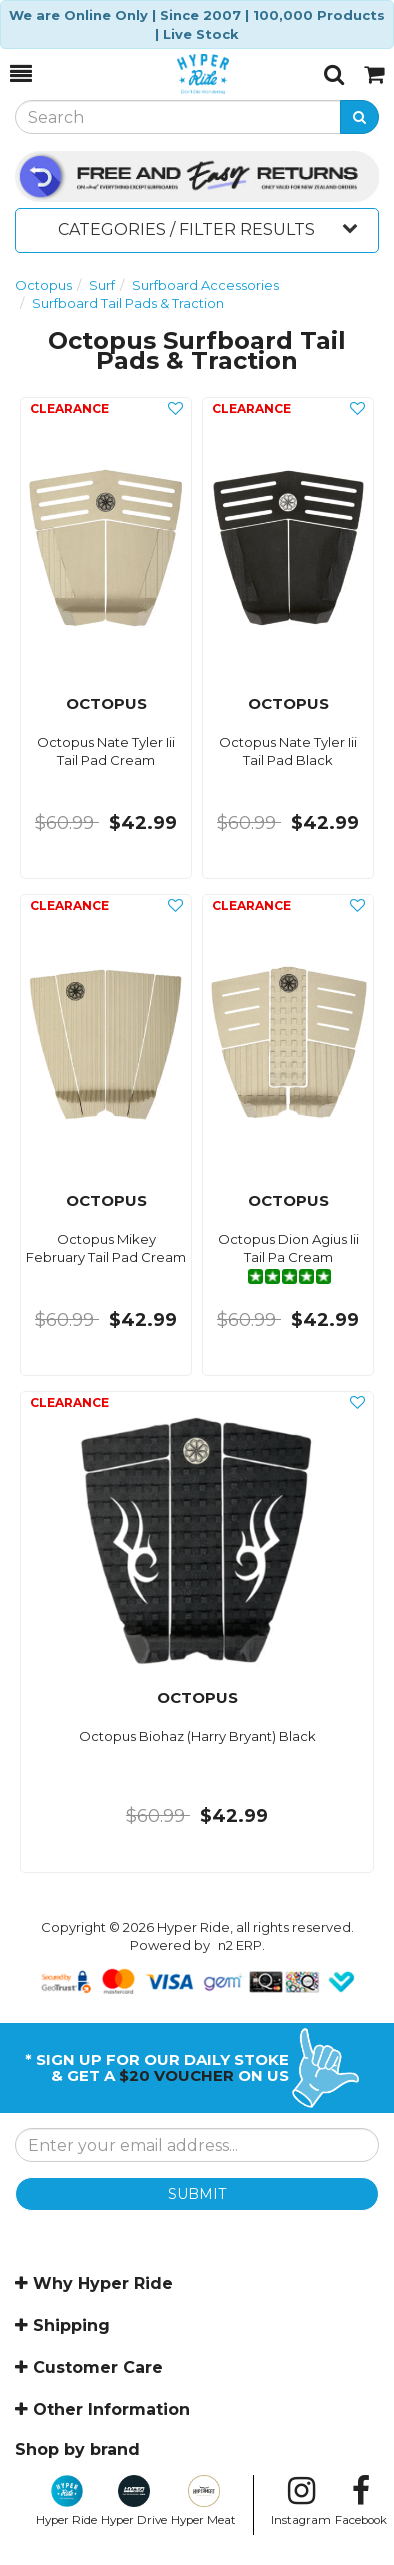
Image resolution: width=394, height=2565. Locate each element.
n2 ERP (240, 1945)
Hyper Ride (66, 2501)
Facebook (361, 2501)
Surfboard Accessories (205, 285)
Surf (102, 285)
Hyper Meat (203, 2501)
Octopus (43, 285)
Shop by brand (77, 2449)
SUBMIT (197, 2194)
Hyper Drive (134, 2501)
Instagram (301, 2501)
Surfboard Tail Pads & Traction (128, 303)
